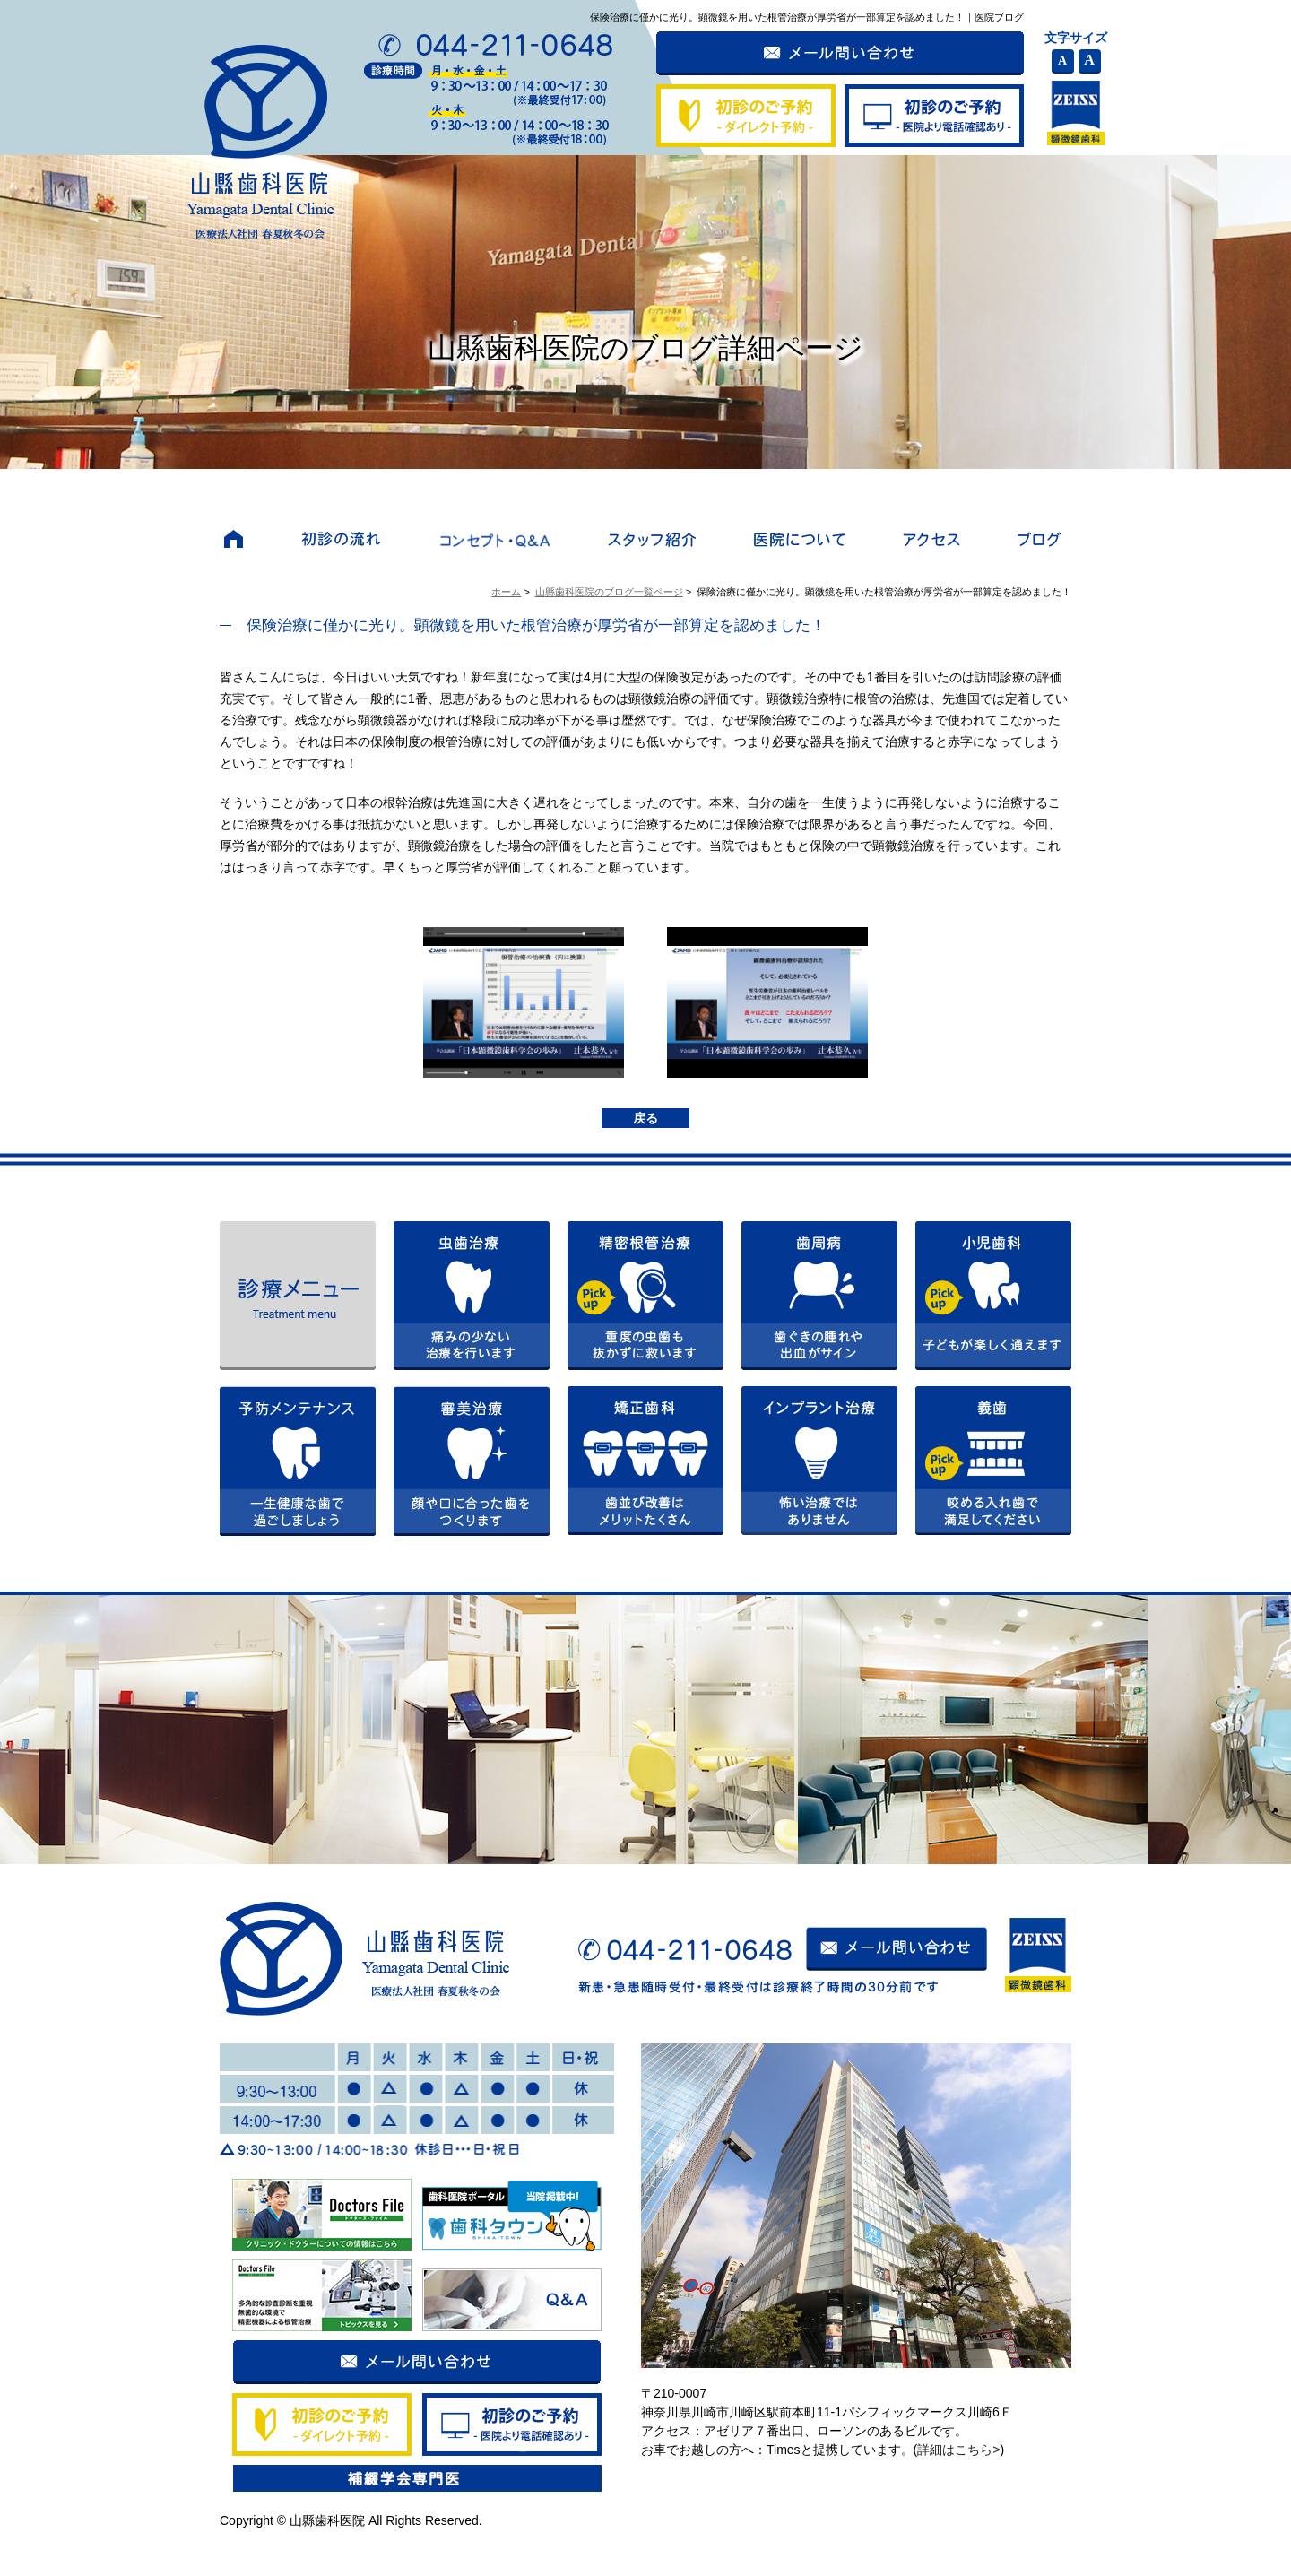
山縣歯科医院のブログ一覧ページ (609, 591)
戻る (645, 1118)
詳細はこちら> (958, 2449)
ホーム (506, 591)
